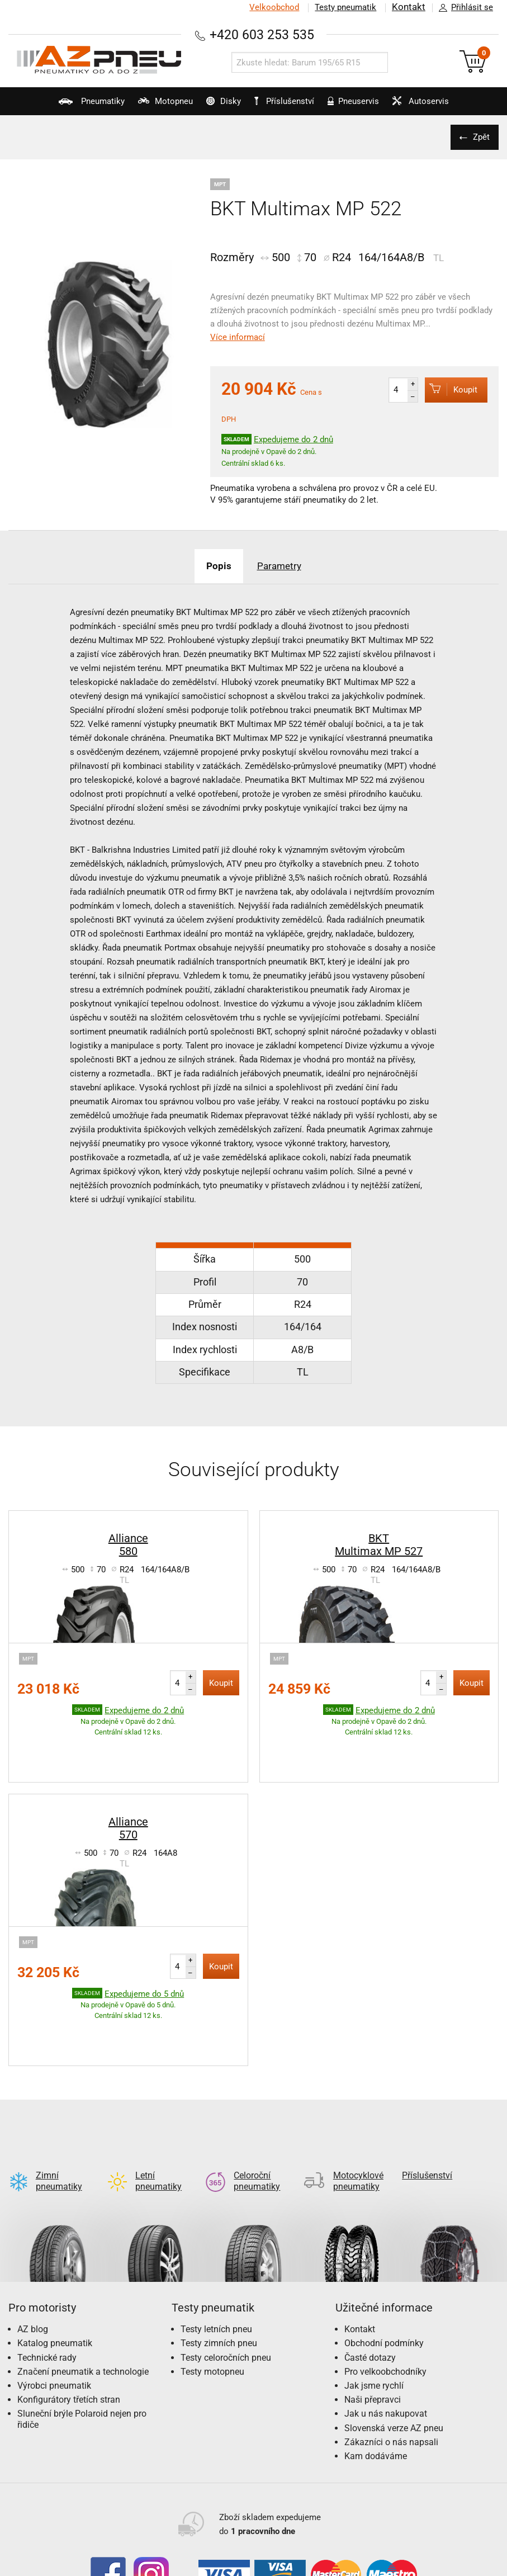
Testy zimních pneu (219, 2256)
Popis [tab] (214, 565)
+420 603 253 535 (262, 34)
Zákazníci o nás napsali (391, 2355)
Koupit (446, 389)
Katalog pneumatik (54, 2256)
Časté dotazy (370, 2270)
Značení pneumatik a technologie (83, 2284)
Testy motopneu (212, 2284)
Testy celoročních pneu (226, 2270)
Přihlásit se (463, 7)
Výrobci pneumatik (54, 2298)
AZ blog (32, 2242)
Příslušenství (289, 101)
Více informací (237, 337)
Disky (213, 105)
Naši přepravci (372, 2312)
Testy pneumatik (345, 7)
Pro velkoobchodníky (385, 2284)
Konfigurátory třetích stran (68, 2312)
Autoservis (437, 105)
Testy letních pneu (216, 2242)
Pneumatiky (63, 105)
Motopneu (146, 105)
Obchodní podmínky (384, 2256)
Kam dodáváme (375, 2369)
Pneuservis (361, 105)
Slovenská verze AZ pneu (393, 2341)
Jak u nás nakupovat (385, 2326)
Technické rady (47, 2270)
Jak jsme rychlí (374, 2298)
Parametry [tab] (282, 565)
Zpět (479, 137)
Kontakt (408, 7)
